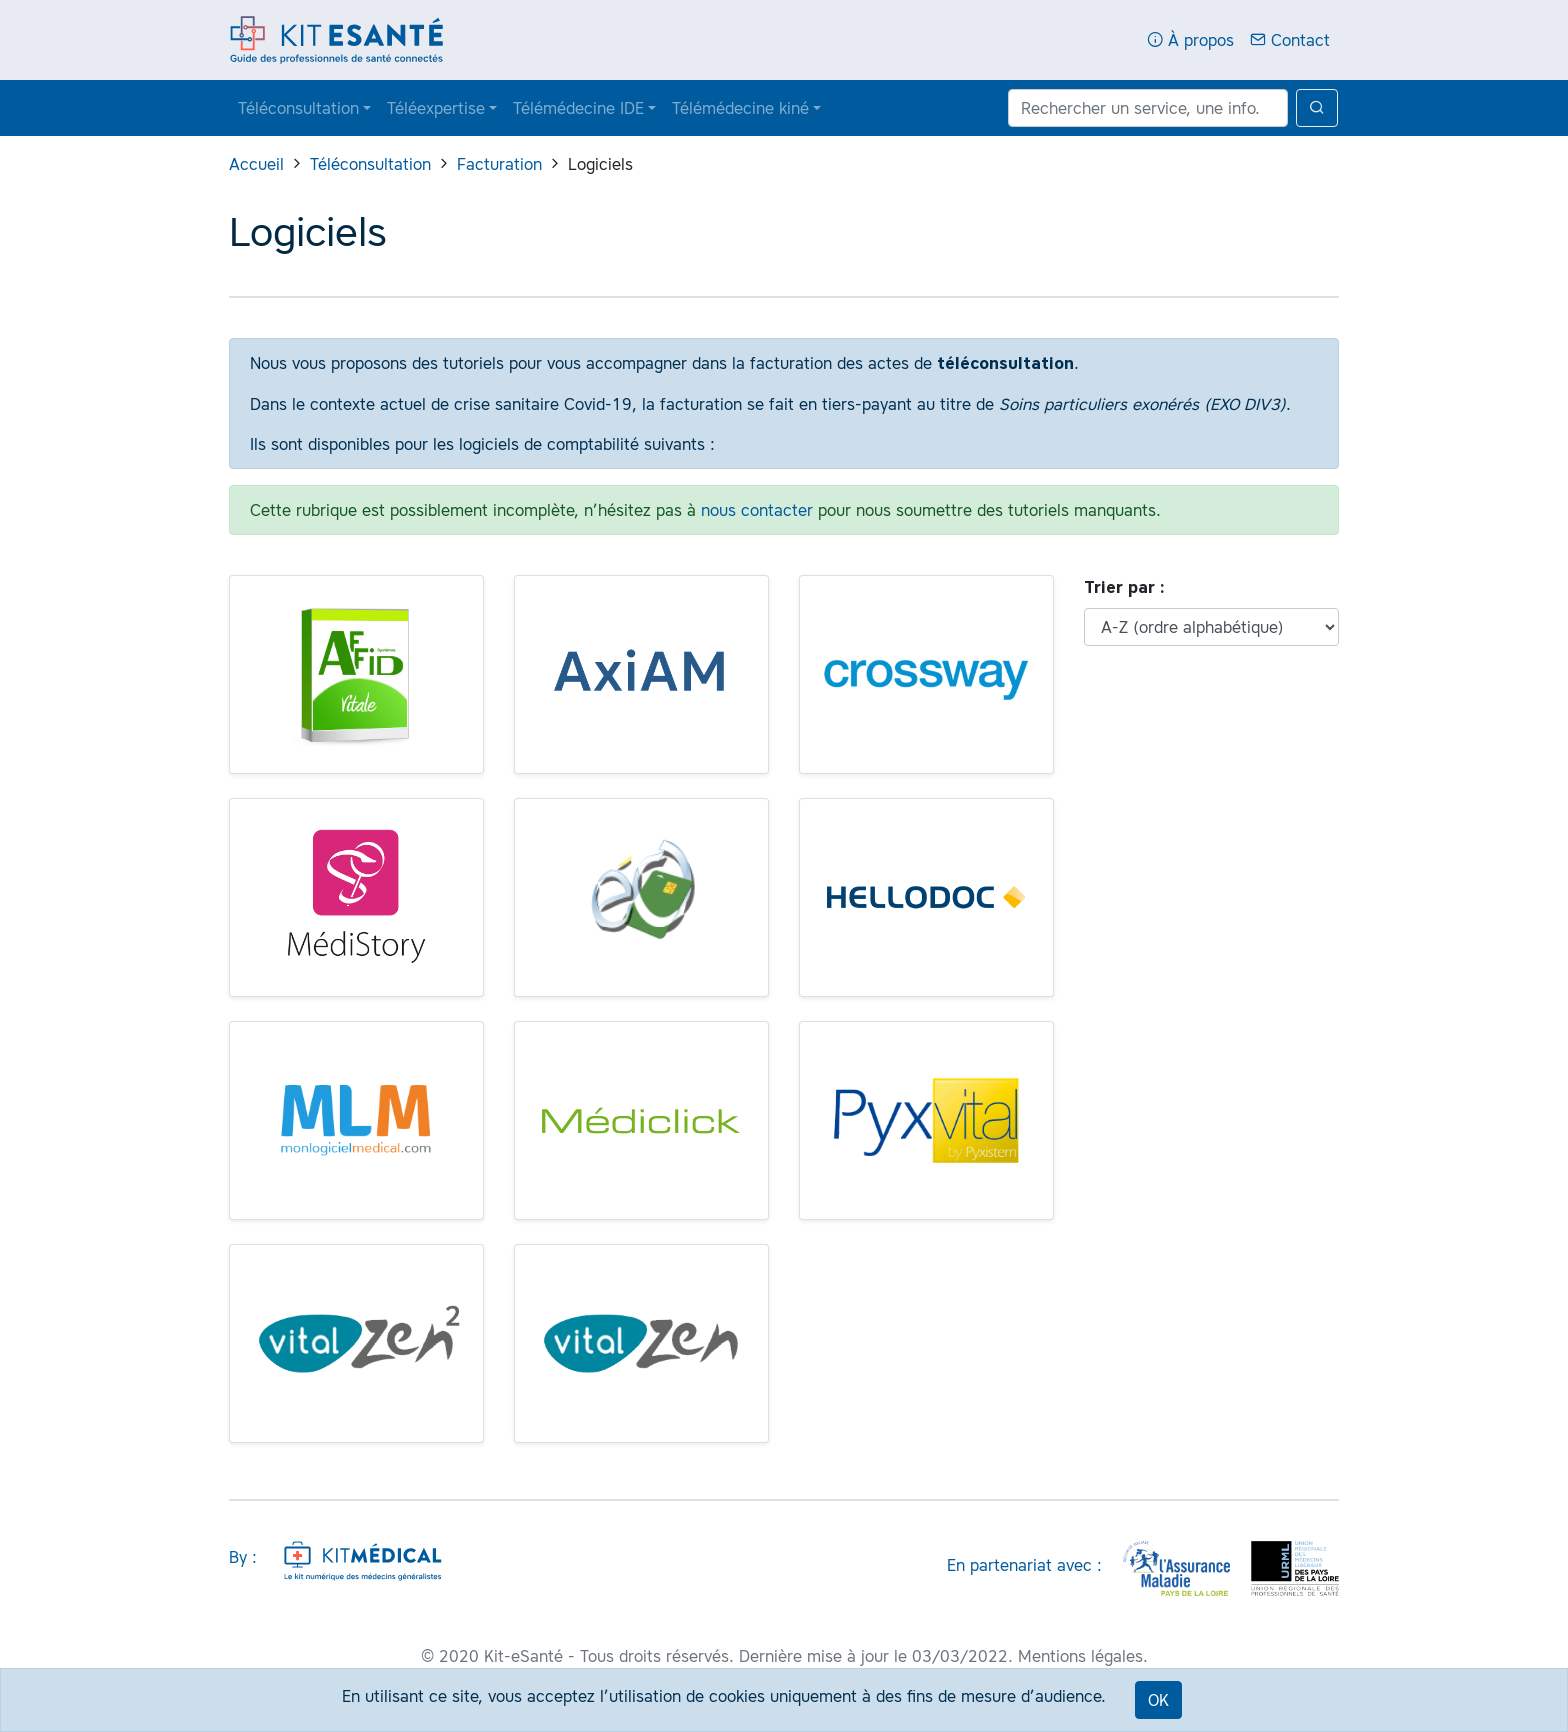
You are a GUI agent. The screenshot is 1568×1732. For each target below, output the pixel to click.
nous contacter (757, 510)
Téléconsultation (298, 108)
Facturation (499, 164)
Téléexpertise (436, 108)
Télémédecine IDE (578, 108)
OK (1158, 1700)
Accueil (256, 164)
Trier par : (1124, 587)
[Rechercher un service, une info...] (1148, 108)
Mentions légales (1080, 1656)
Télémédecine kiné (740, 108)
